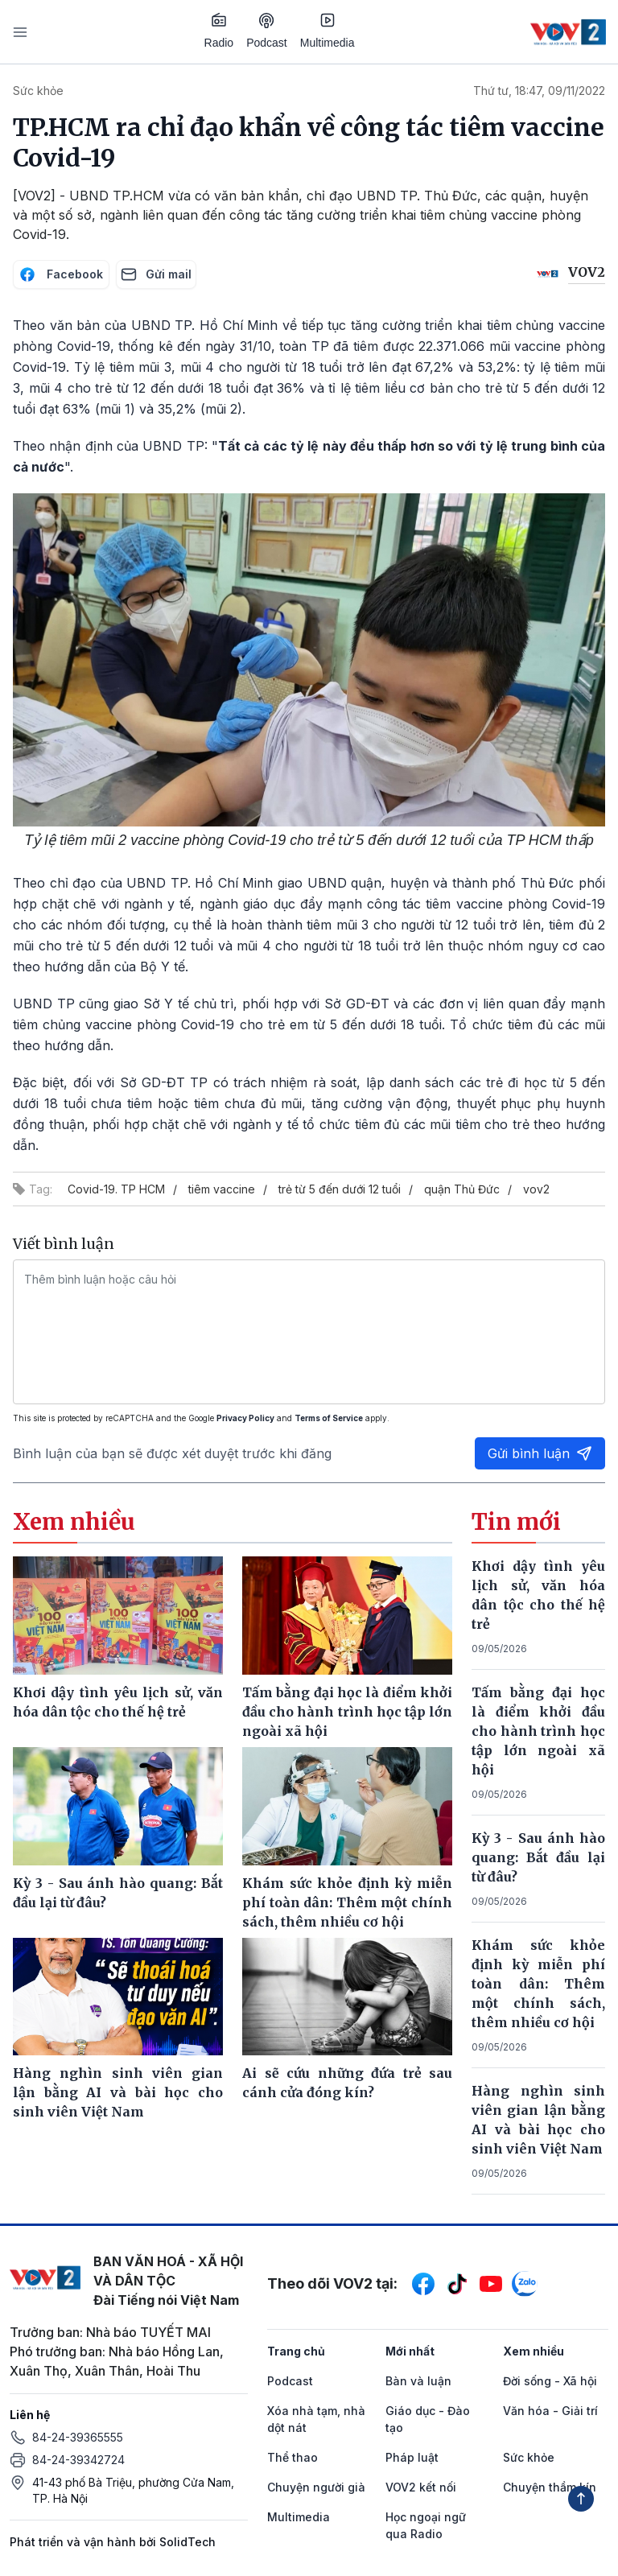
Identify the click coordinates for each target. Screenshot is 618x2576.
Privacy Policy (245, 1418)
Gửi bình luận (540, 1453)
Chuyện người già (316, 2487)
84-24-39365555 (77, 2437)
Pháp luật (412, 2457)
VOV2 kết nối (420, 2487)
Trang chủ (296, 2351)
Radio (219, 30)
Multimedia (327, 30)
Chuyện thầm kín (549, 2487)
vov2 (536, 1189)
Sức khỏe (38, 90)
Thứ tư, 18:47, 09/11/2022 (539, 90)
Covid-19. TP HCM (116, 1189)
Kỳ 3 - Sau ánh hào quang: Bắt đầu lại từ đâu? (538, 1857)
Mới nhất (410, 2351)
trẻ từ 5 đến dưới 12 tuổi (339, 1189)
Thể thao (292, 2457)
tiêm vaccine (221, 1189)
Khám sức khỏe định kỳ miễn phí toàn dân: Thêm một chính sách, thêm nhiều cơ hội (538, 1983)
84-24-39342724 (78, 2460)
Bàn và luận (418, 2381)
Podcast (266, 31)
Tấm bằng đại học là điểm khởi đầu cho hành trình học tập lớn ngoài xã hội (538, 1731)
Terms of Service (329, 1418)
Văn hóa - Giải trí (550, 2410)
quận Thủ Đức (462, 1189)
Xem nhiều (533, 2351)
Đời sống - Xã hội (550, 2381)
